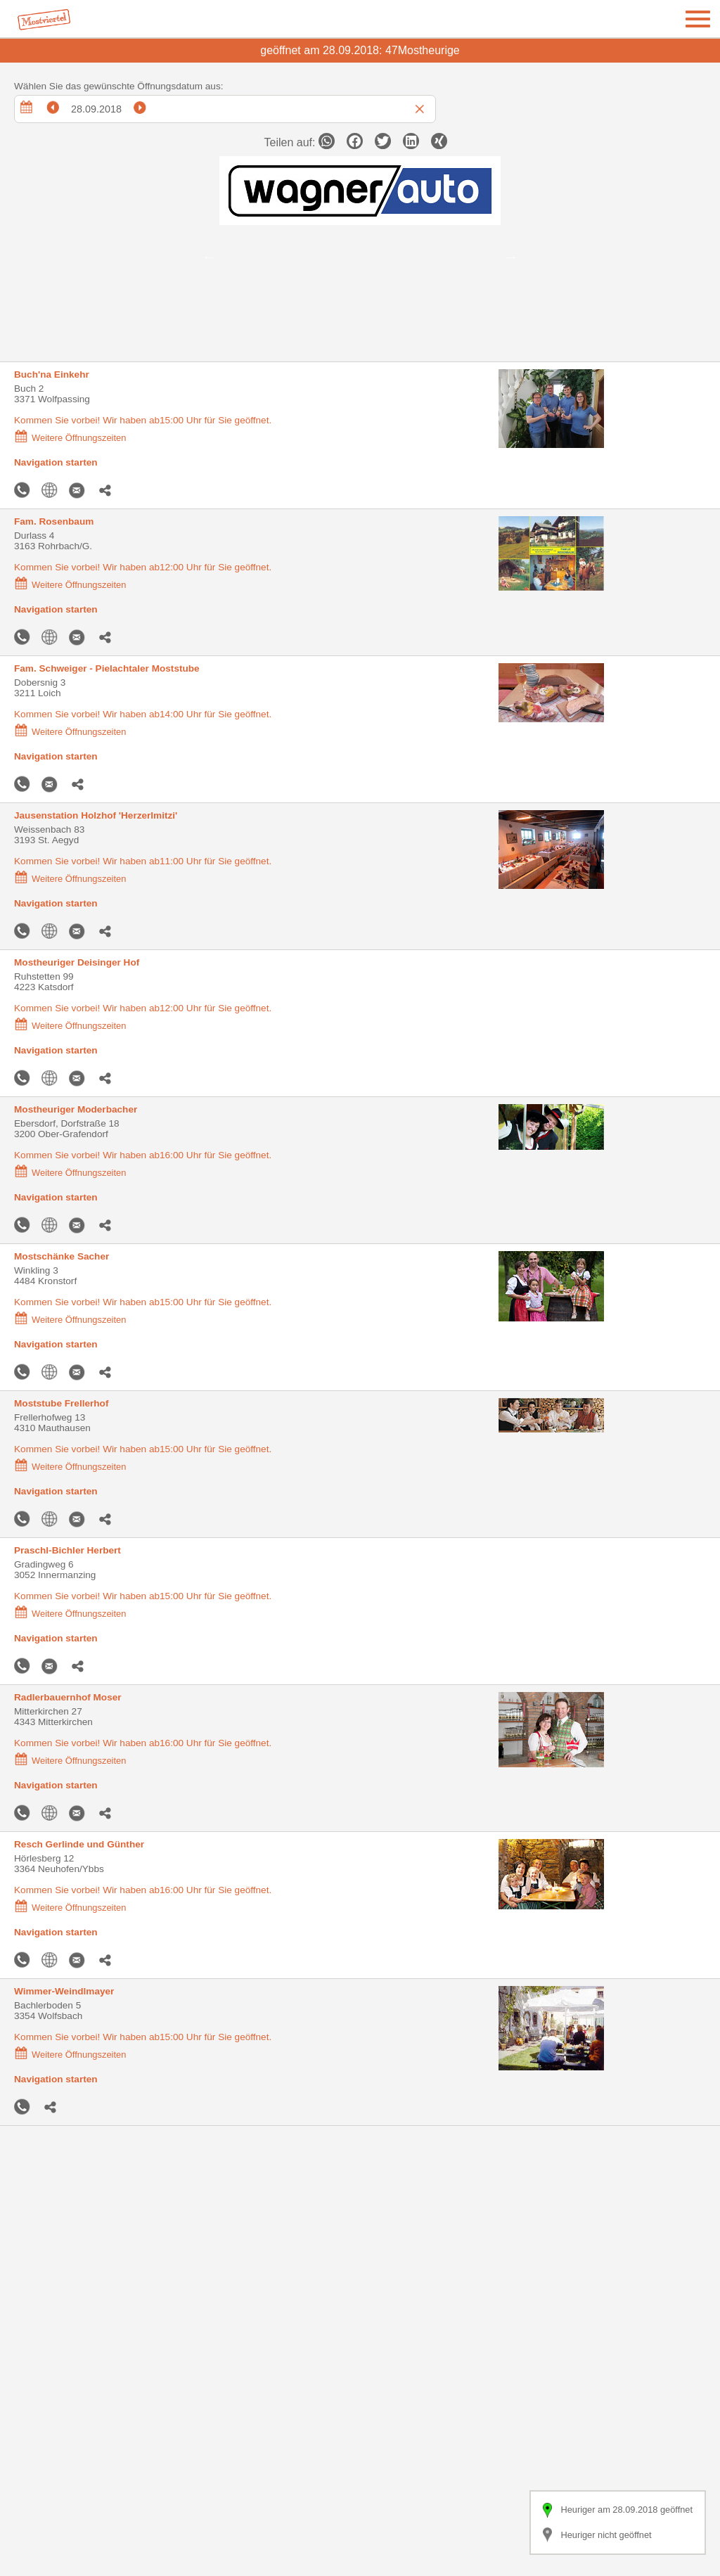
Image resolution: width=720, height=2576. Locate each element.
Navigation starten (56, 462)
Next (511, 257)
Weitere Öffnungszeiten (70, 437)
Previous (209, 257)
